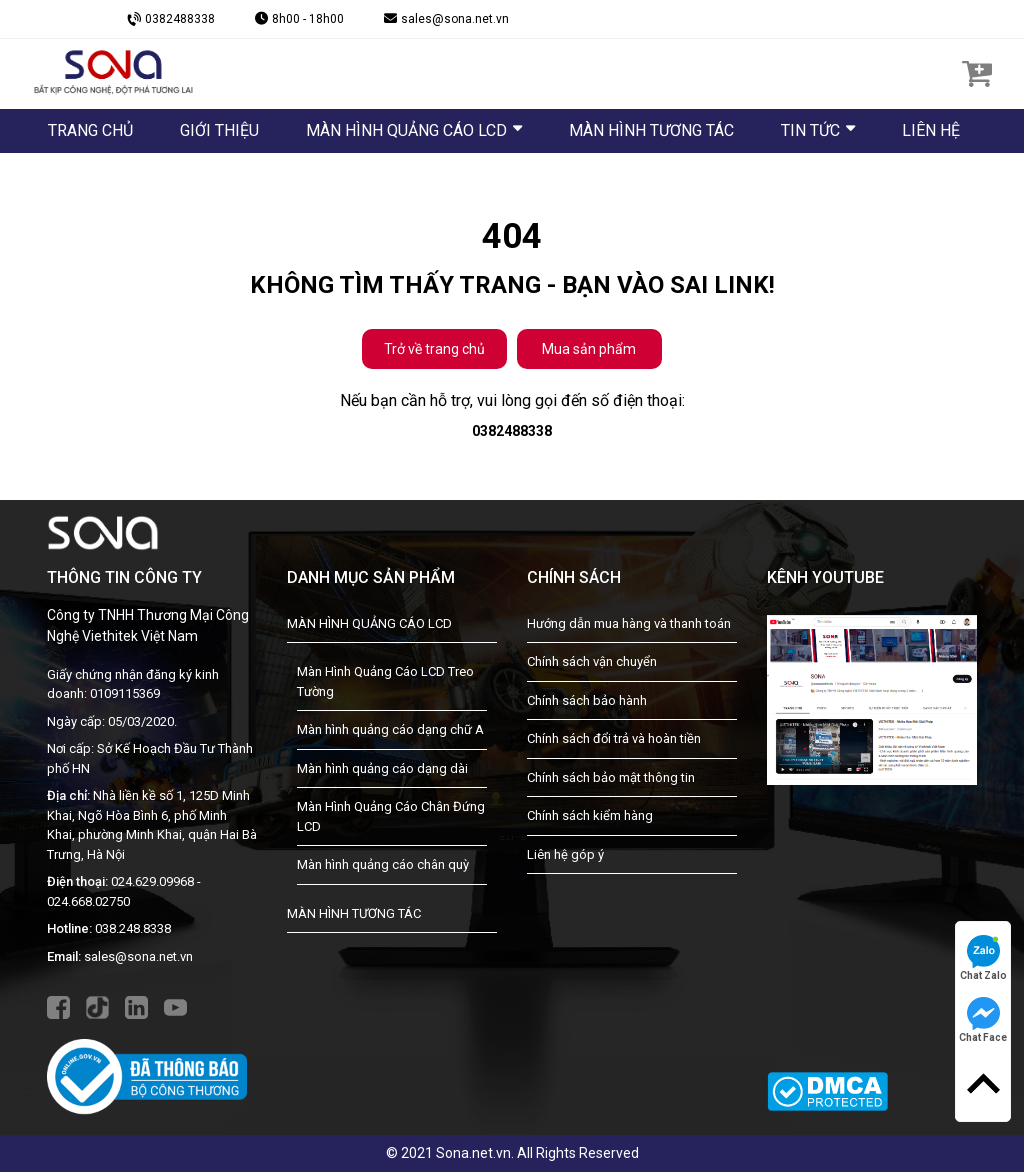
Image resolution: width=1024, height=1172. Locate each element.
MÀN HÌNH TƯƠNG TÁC (354, 913)
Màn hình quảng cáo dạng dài (382, 768)
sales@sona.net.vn (138, 956)
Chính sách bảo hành (587, 700)
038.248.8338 (133, 928)
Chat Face (983, 1020)
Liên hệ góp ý (565, 854)
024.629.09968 (152, 881)
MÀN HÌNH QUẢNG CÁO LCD (369, 623)
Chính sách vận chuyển (592, 661)
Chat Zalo (983, 958)
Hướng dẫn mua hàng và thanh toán (629, 623)
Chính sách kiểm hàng (590, 815)
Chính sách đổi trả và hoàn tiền (614, 738)
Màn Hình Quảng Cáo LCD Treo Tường (385, 681)
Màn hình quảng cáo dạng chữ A (390, 729)
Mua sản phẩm (589, 349)
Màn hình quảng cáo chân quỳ (383, 864)
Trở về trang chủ (434, 349)
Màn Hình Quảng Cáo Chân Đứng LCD (391, 816)
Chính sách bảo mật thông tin (611, 777)
